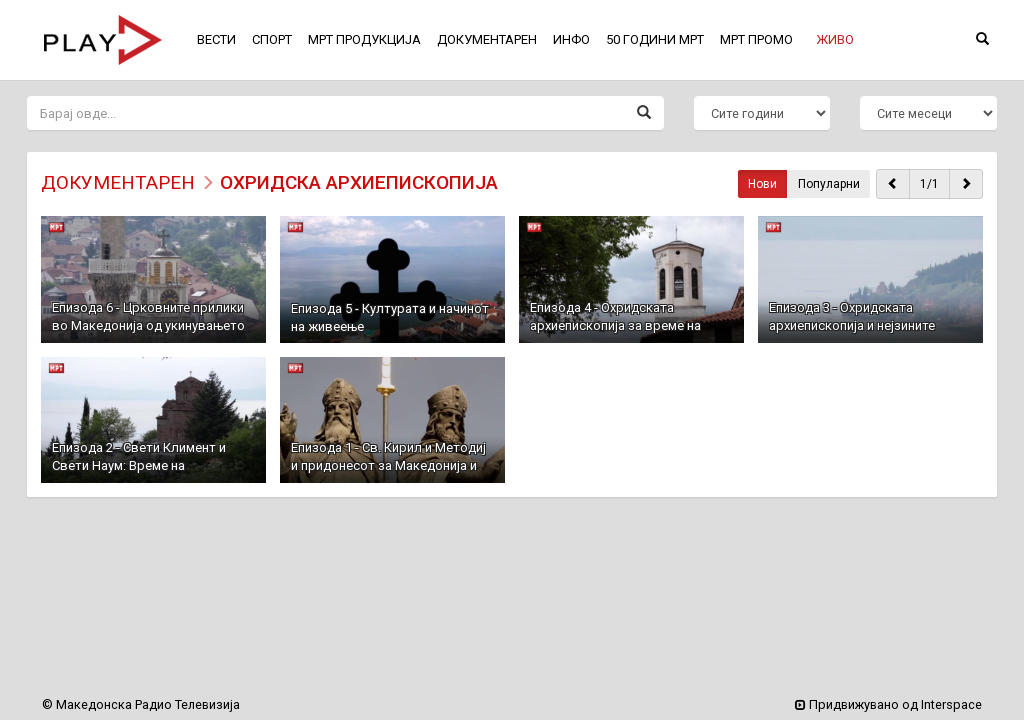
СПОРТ (272, 39)
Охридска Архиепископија (359, 182)
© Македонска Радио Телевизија (141, 704)
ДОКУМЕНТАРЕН (118, 182)
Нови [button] (762, 184)
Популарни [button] (829, 184)
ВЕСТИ (216, 39)
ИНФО (571, 39)
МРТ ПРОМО (756, 39)
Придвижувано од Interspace (888, 704)
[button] (835, 40)
